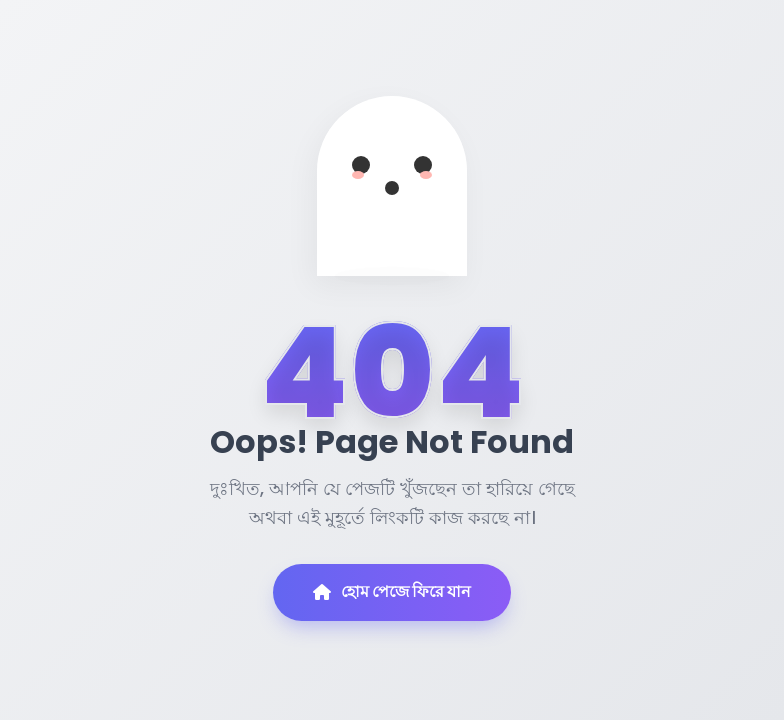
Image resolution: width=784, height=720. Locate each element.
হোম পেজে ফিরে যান (392, 591)
